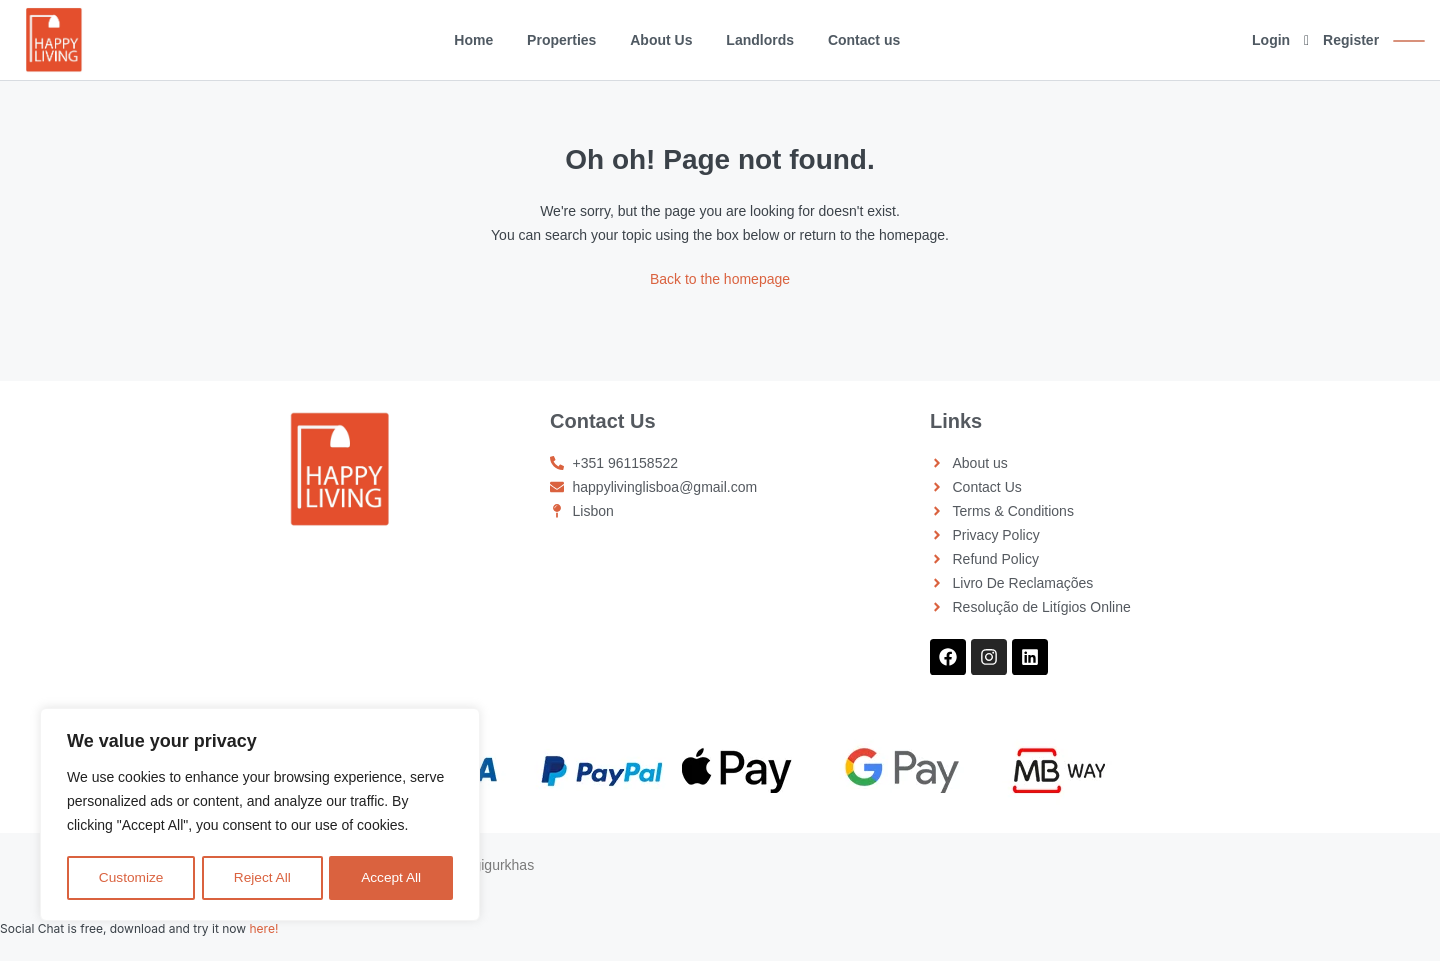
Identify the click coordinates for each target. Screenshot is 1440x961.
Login (1271, 40)
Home (473, 40)
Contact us (864, 40)
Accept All (391, 878)
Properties (561, 40)
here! (263, 928)
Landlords (760, 40)
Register (1351, 40)
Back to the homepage (720, 279)
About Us (661, 40)
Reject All (262, 878)
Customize (131, 878)
